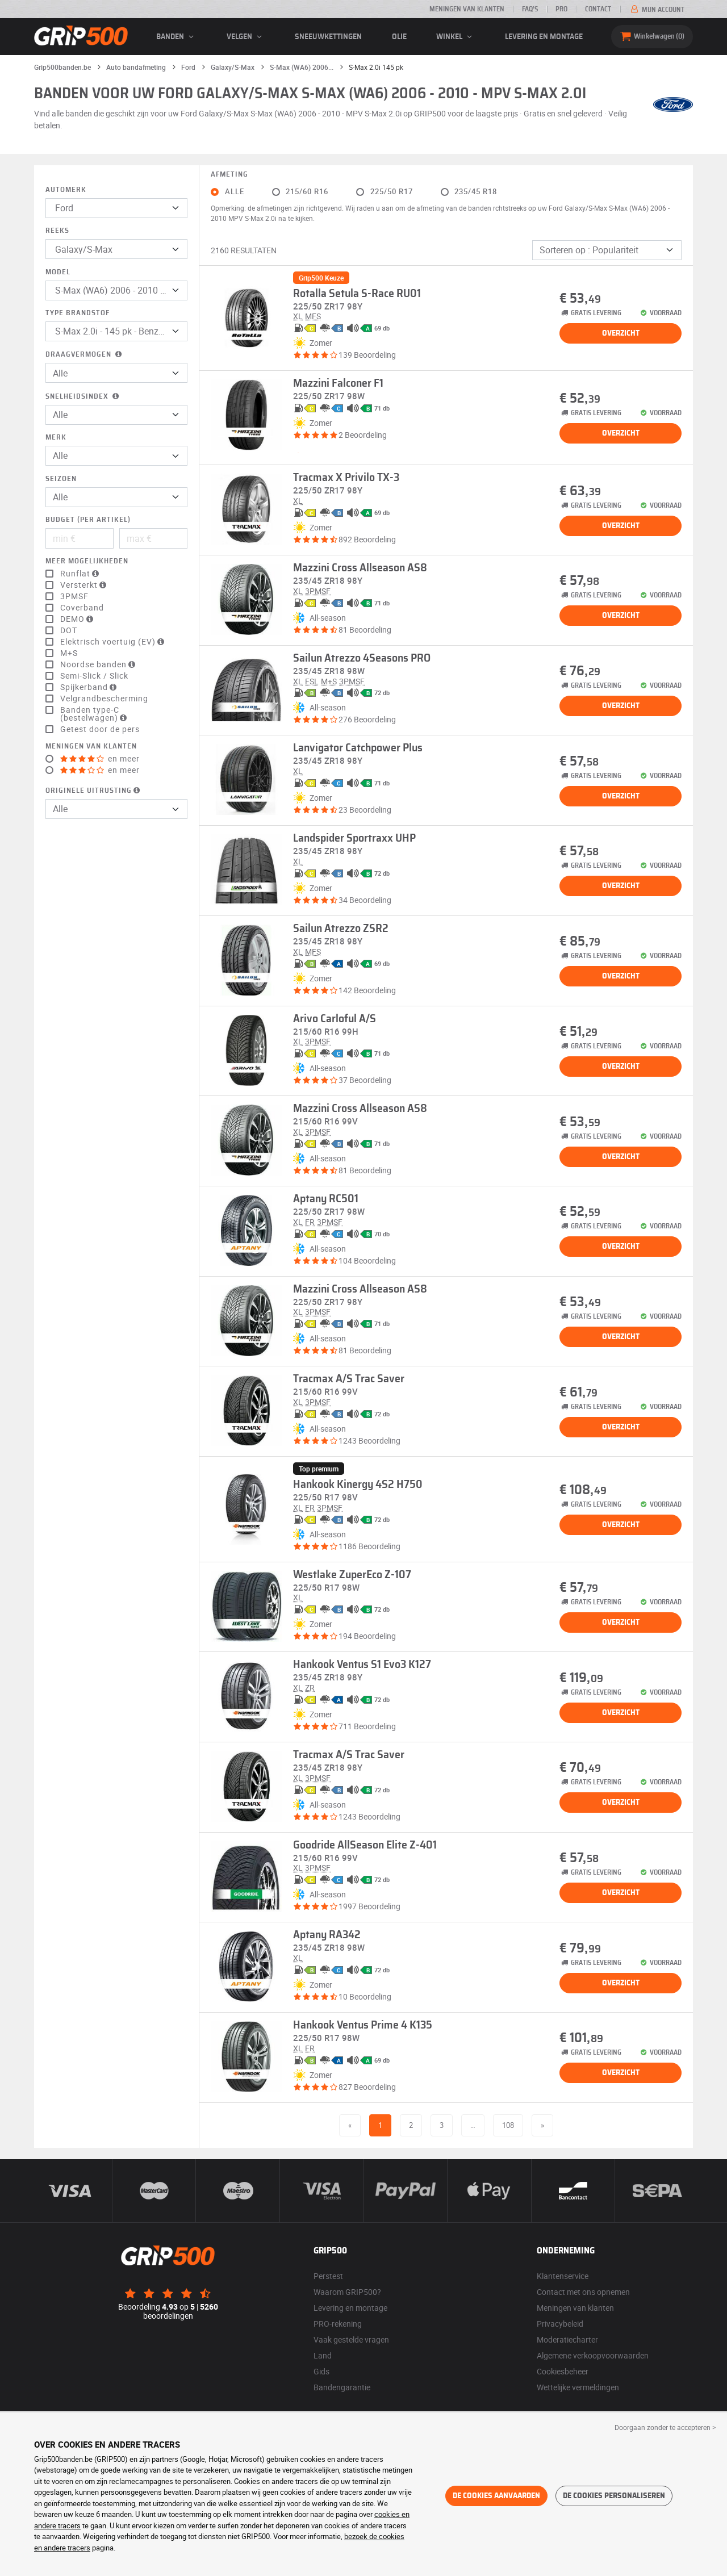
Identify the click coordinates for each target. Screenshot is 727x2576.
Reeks (57, 231)
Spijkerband (89, 687)
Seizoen (61, 479)
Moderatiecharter (567, 2339)
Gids (321, 2371)
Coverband (82, 608)
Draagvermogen (84, 354)
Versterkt (84, 585)
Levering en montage (544, 37)
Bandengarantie (342, 2387)
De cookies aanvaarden (496, 2496)
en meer (100, 759)
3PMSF (74, 596)
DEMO (78, 619)
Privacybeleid (560, 2323)
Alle (234, 191)
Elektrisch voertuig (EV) (113, 642)
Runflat (81, 574)
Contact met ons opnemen (583, 2291)
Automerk (65, 190)
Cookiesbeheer (562, 2371)
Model (57, 272)
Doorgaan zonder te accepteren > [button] (665, 2427)
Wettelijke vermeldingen (578, 2387)
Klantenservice (562, 2275)
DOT (68, 630)
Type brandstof (77, 313)
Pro (561, 9)
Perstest (328, 2275)
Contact (598, 9)
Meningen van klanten (466, 9)
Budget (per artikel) (88, 520)
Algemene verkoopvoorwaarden (593, 2355)
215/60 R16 (307, 191)
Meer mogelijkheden (86, 561)
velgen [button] (246, 37)
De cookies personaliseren (614, 2496)
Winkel (455, 37)
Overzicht (621, 333)
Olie (399, 37)
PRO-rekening (338, 2323)
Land (323, 2355)
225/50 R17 (391, 191)
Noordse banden (99, 664)
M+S (69, 653)
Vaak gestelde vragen (351, 2339)
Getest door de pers (100, 729)
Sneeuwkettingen (328, 37)
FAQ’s (530, 9)
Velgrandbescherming (104, 698)
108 (508, 2125)
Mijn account (656, 10)
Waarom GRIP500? (347, 2291)
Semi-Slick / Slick (94, 676)
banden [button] (176, 37)
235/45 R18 (475, 191)
